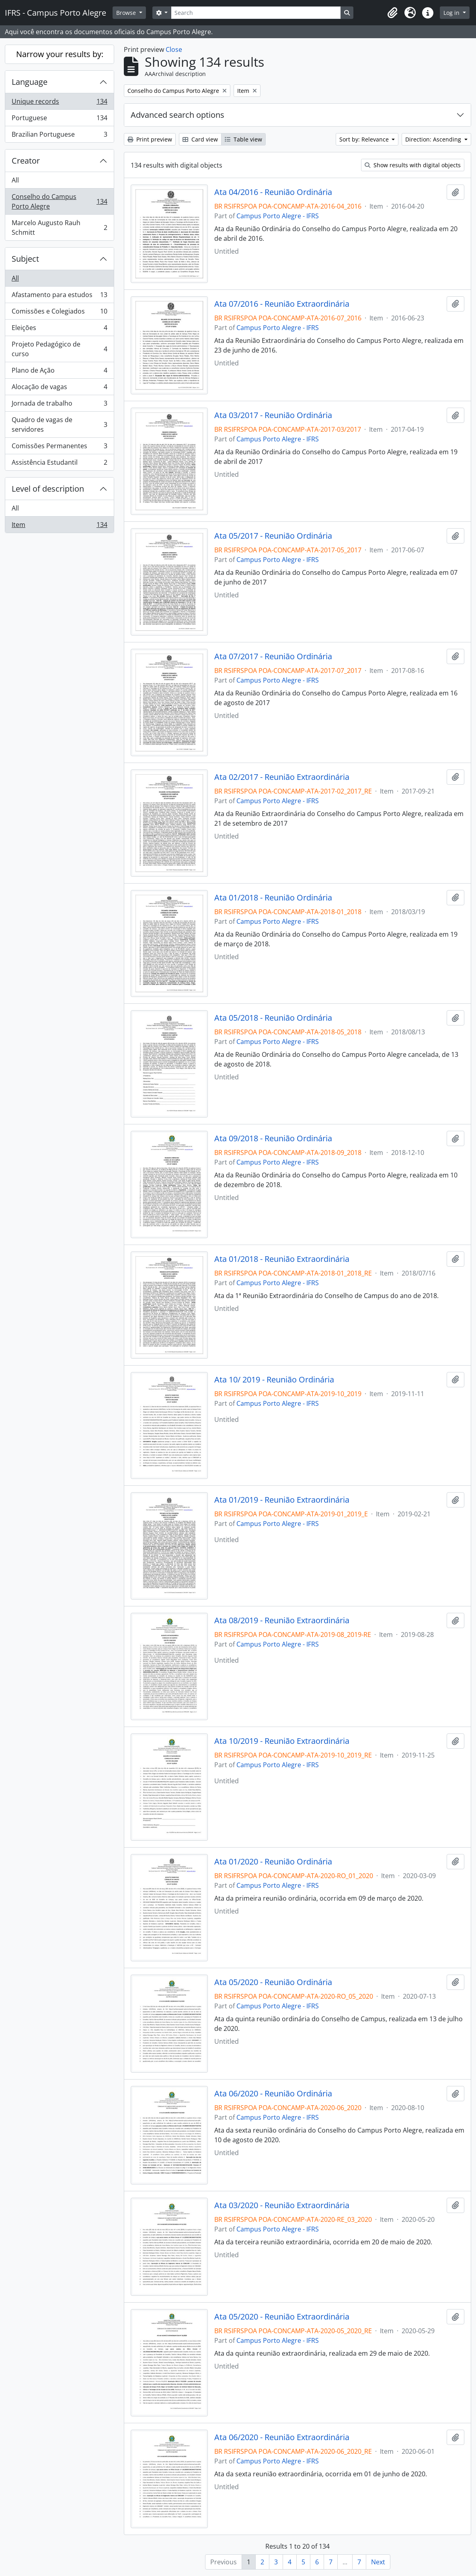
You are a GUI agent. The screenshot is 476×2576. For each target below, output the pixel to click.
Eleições (59, 329)
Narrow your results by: (59, 54)
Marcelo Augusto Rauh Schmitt (59, 227)
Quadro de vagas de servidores (59, 424)
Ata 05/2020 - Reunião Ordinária (273, 1982)
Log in (452, 12)
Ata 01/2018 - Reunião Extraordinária (281, 1259)
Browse (126, 12)
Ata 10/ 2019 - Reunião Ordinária (274, 1379)
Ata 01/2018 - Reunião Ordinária (273, 897)
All (15, 180)
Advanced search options (177, 114)
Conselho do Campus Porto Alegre (59, 201)
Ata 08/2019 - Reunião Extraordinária (281, 1620)
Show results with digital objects (413, 165)
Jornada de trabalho (59, 405)
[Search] (256, 12)
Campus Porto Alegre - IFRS (277, 215)
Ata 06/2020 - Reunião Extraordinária (281, 2437)
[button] (392, 13)
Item (59, 526)
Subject (25, 258)
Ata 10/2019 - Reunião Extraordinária (281, 1741)
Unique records (59, 103)
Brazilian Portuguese (59, 135)
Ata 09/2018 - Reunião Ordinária (273, 1138)
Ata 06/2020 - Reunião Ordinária (273, 2093)
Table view (243, 139)
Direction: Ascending (434, 139)
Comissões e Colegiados (59, 313)
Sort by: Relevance (364, 139)
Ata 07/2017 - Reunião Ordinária (273, 656)
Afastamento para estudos (59, 296)
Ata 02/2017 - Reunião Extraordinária (281, 777)
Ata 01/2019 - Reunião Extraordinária (281, 1500)
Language (29, 81)
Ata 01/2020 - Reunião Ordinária (273, 1861)
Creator (26, 160)
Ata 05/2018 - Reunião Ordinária (273, 1018)
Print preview (149, 139)
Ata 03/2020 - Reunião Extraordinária (281, 2205)
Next (378, 2562)
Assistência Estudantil (59, 463)
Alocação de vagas (59, 388)
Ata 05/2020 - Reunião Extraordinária (281, 2317)
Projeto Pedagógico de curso (59, 349)
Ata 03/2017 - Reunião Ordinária (273, 415)
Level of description (48, 488)
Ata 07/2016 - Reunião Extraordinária (281, 304)
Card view (200, 139)
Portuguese (59, 119)
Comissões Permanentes (59, 447)
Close (174, 49)
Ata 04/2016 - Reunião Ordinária (273, 192)
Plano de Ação (59, 372)
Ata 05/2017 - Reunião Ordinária (273, 536)
